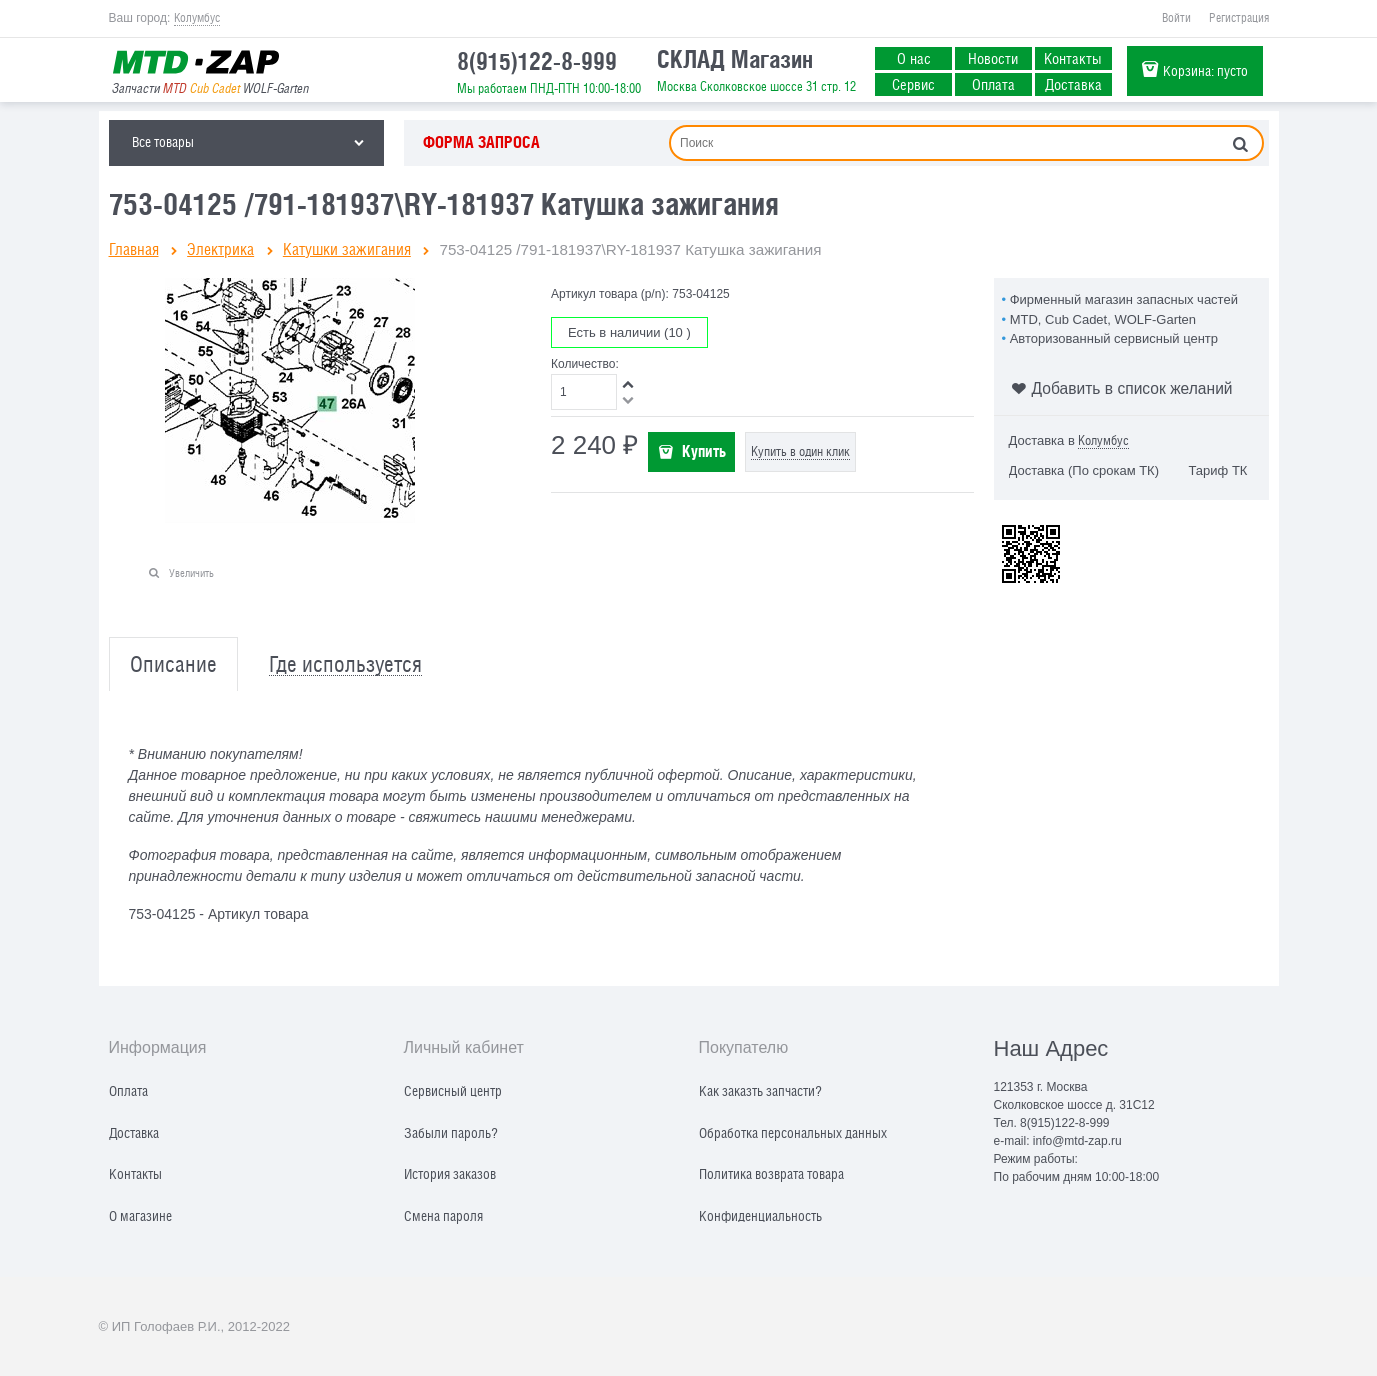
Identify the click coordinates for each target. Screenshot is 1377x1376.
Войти (1176, 18)
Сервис (913, 84)
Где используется (345, 664)
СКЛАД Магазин (735, 59)
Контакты (1073, 58)
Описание (173, 664)
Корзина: (1205, 70)
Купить (704, 451)
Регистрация (1239, 18)
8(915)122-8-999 (537, 61)
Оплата (993, 84)
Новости (993, 58)
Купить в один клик (800, 451)
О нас (914, 58)
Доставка (1073, 84)
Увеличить (191, 572)
